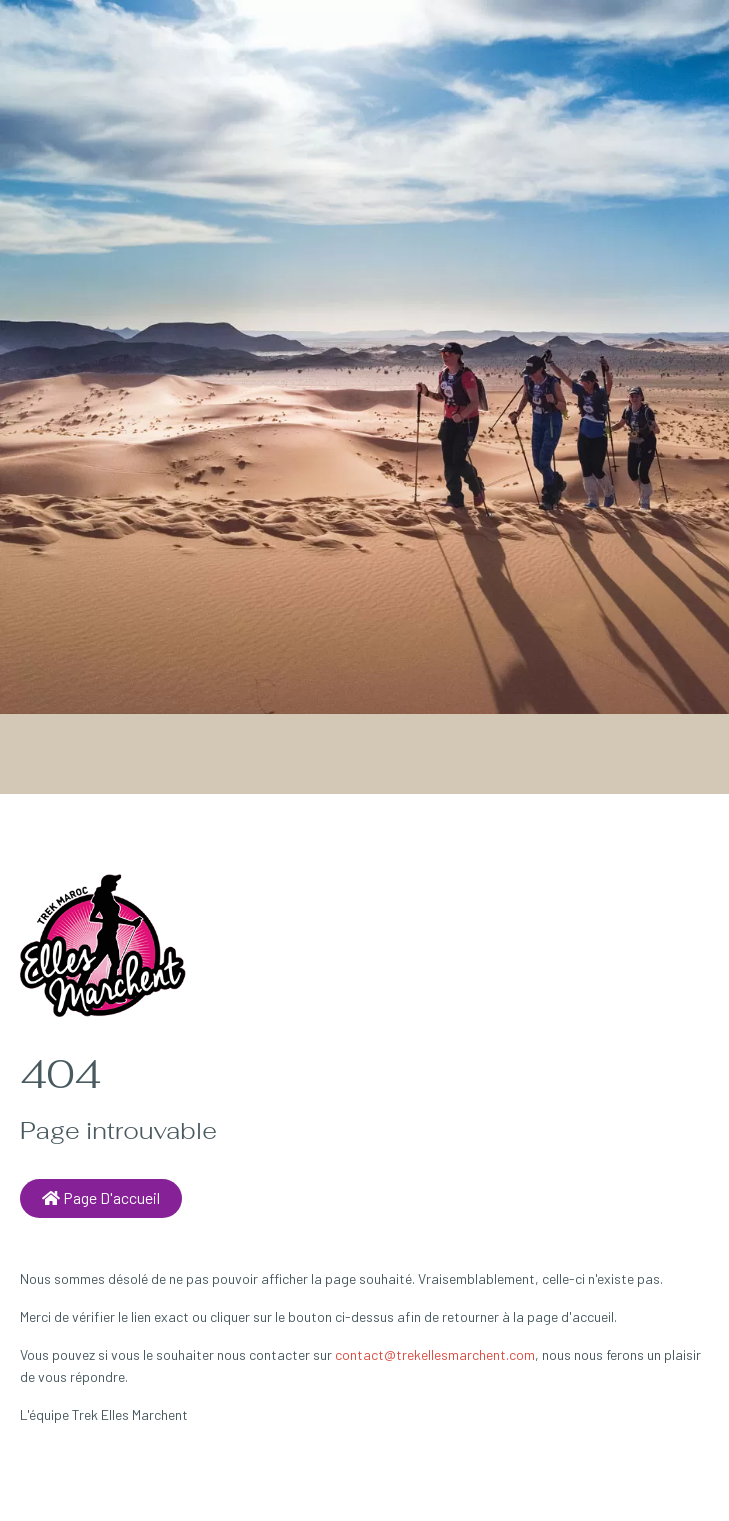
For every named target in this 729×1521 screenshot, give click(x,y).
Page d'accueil (101, 1197)
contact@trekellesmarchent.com (435, 1354)
